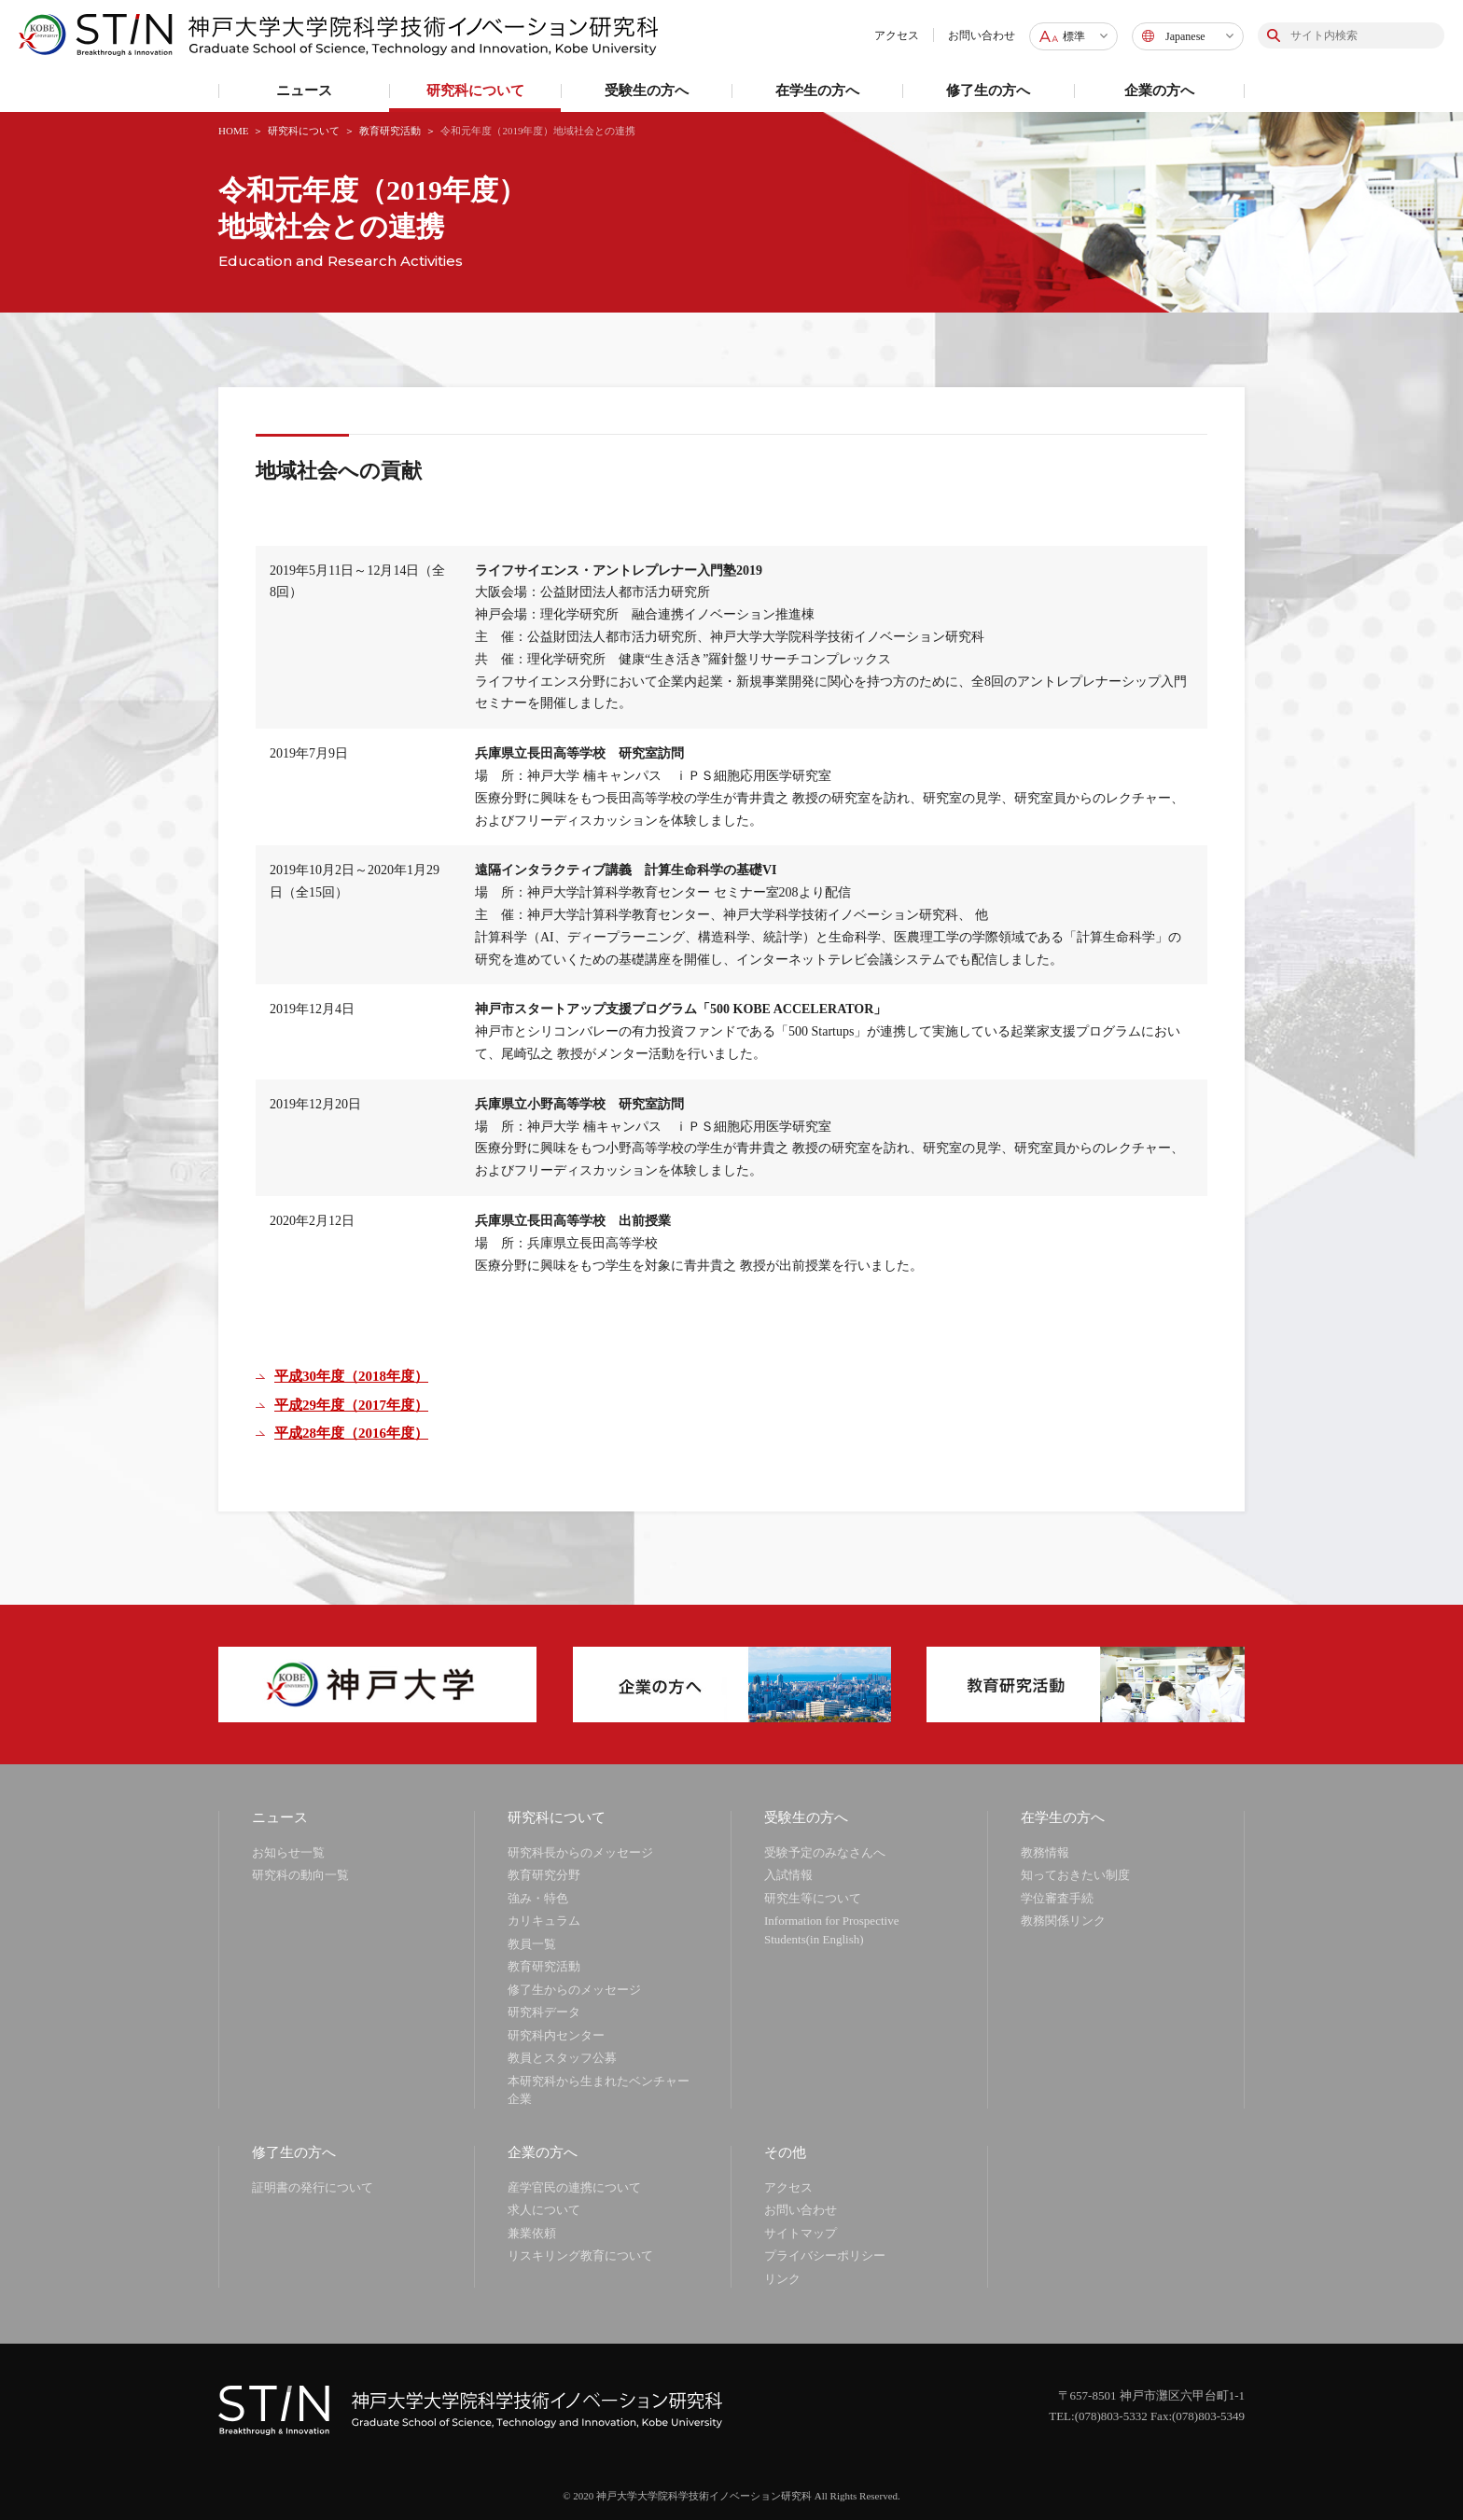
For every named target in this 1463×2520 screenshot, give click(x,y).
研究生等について (812, 1898)
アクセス (896, 35)
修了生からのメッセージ (574, 1990)
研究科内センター (556, 2035)
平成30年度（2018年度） (351, 1376)
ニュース (280, 1817)
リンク (782, 2279)
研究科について (304, 130)
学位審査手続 (1057, 1898)
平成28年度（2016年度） (351, 1433)
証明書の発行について (312, 2187)
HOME (233, 130)
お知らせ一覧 (288, 1852)
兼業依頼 (532, 2233)
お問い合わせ (981, 35)
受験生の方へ (806, 1817)
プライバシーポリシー (824, 2255)
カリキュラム (544, 1921)
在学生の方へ (1063, 1817)
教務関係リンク (1063, 1921)
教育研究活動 (390, 130)
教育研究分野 (544, 1875)
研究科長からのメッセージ (580, 1852)
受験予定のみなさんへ (824, 1852)
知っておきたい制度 (1075, 1875)
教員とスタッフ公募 (562, 2058)
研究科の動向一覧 (300, 1875)
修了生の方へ (294, 2152)
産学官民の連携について (574, 2187)
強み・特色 (538, 1898)
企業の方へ (543, 2152)
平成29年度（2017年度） (351, 1405)
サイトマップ (800, 2233)
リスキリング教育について (580, 2255)
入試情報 (788, 1875)
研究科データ (544, 2012)
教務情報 (1045, 1852)
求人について (544, 2210)
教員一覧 (532, 1944)
